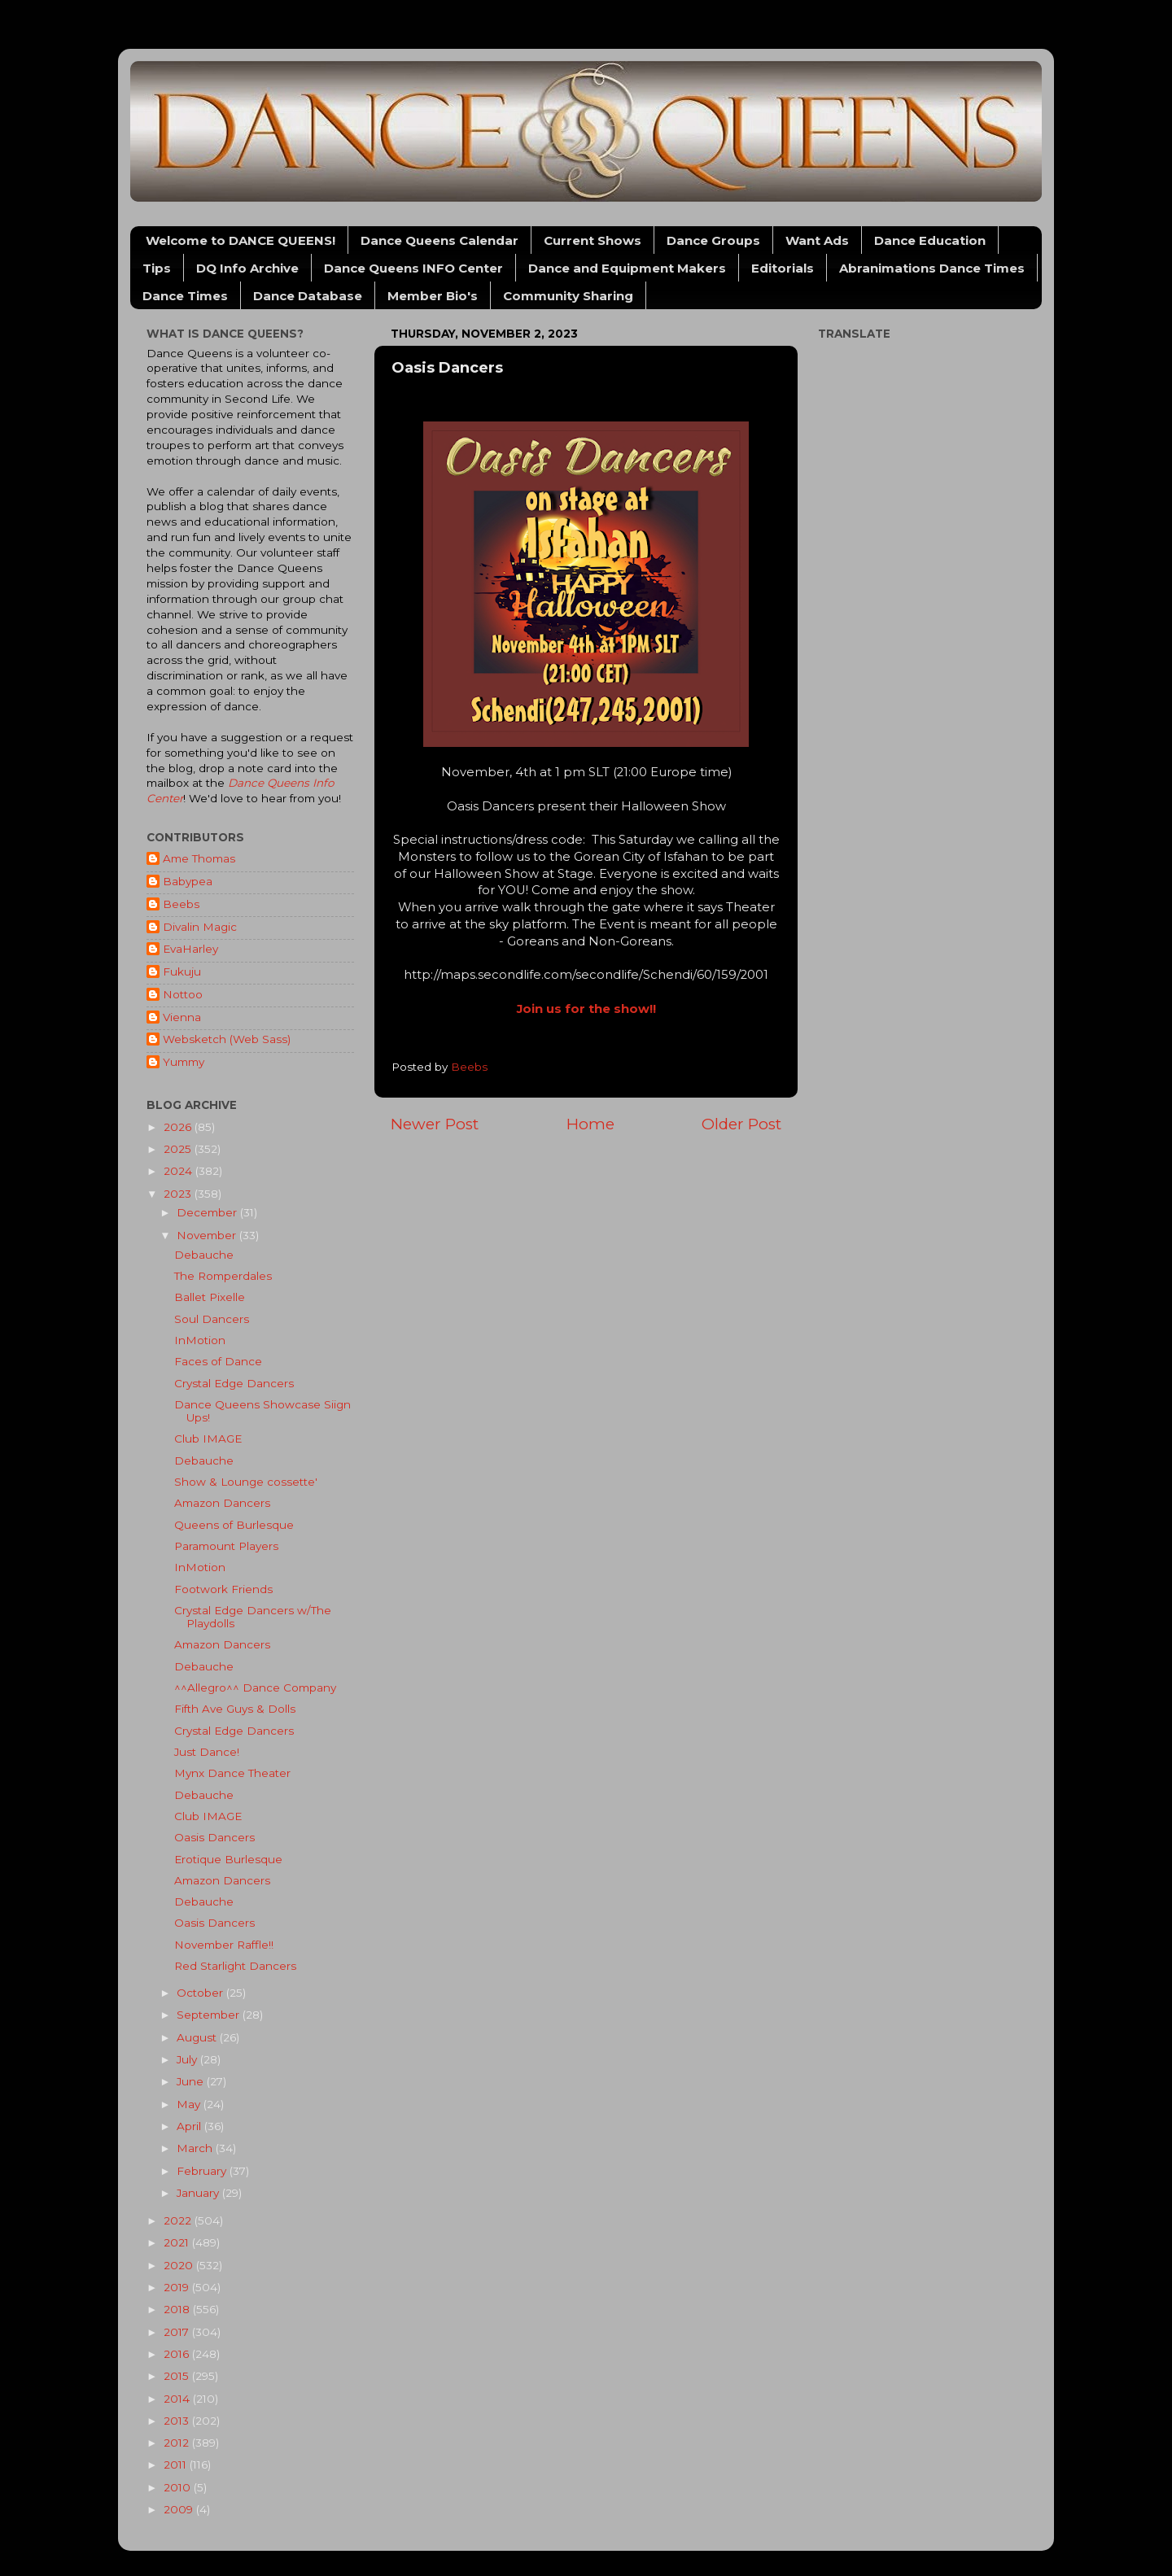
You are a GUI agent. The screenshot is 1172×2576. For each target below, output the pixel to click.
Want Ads (817, 240)
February (203, 2170)
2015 (178, 2375)
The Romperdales (223, 1275)
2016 (178, 2353)
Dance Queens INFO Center (413, 268)
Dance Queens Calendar (439, 240)
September (210, 2014)
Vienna (182, 1017)
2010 (179, 2487)
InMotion (199, 1340)
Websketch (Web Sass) (227, 1039)
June (192, 2081)
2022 (179, 2220)
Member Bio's (432, 295)
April (190, 2126)
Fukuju (182, 971)
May (190, 2104)
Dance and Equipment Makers (627, 268)
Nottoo (183, 994)
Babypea (187, 881)
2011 (177, 2464)
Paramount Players (226, 1545)
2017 (178, 2331)
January (199, 2192)
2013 (178, 2420)
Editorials (782, 268)
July (188, 2059)
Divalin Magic (200, 926)
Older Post (741, 1124)
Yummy (183, 1061)
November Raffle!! (223, 1944)
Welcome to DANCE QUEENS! (240, 240)
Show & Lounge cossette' (245, 1481)
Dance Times (185, 295)
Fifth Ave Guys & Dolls (234, 1708)
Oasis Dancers (214, 1837)
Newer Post (435, 1124)
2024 (179, 1170)
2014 (178, 2398)
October (201, 1992)
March (196, 2148)
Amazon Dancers (222, 1502)
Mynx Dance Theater (232, 1772)
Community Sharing (568, 295)
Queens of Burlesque (234, 1524)
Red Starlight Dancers (235, 1965)
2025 (179, 1148)
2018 (178, 2309)
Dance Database (307, 295)
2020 (180, 2265)
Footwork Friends (223, 1589)
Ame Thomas (199, 858)
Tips (156, 268)
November (208, 1235)
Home (590, 1124)
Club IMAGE (208, 1438)
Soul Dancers (211, 1318)
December (208, 1212)
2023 (179, 1193)
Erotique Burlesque (228, 1859)
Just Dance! (206, 1751)
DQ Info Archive (247, 268)
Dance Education (930, 240)
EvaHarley (190, 948)
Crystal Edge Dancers (234, 1383)
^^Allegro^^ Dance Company (255, 1687)
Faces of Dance (218, 1361)
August (198, 2037)
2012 (178, 2442)
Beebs (181, 903)
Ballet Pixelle (209, 1296)
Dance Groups (713, 240)
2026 (179, 1126)
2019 (178, 2287)
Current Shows (592, 240)
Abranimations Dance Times (932, 268)
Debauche (204, 1254)
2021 (178, 2242)
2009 (180, 2509)
